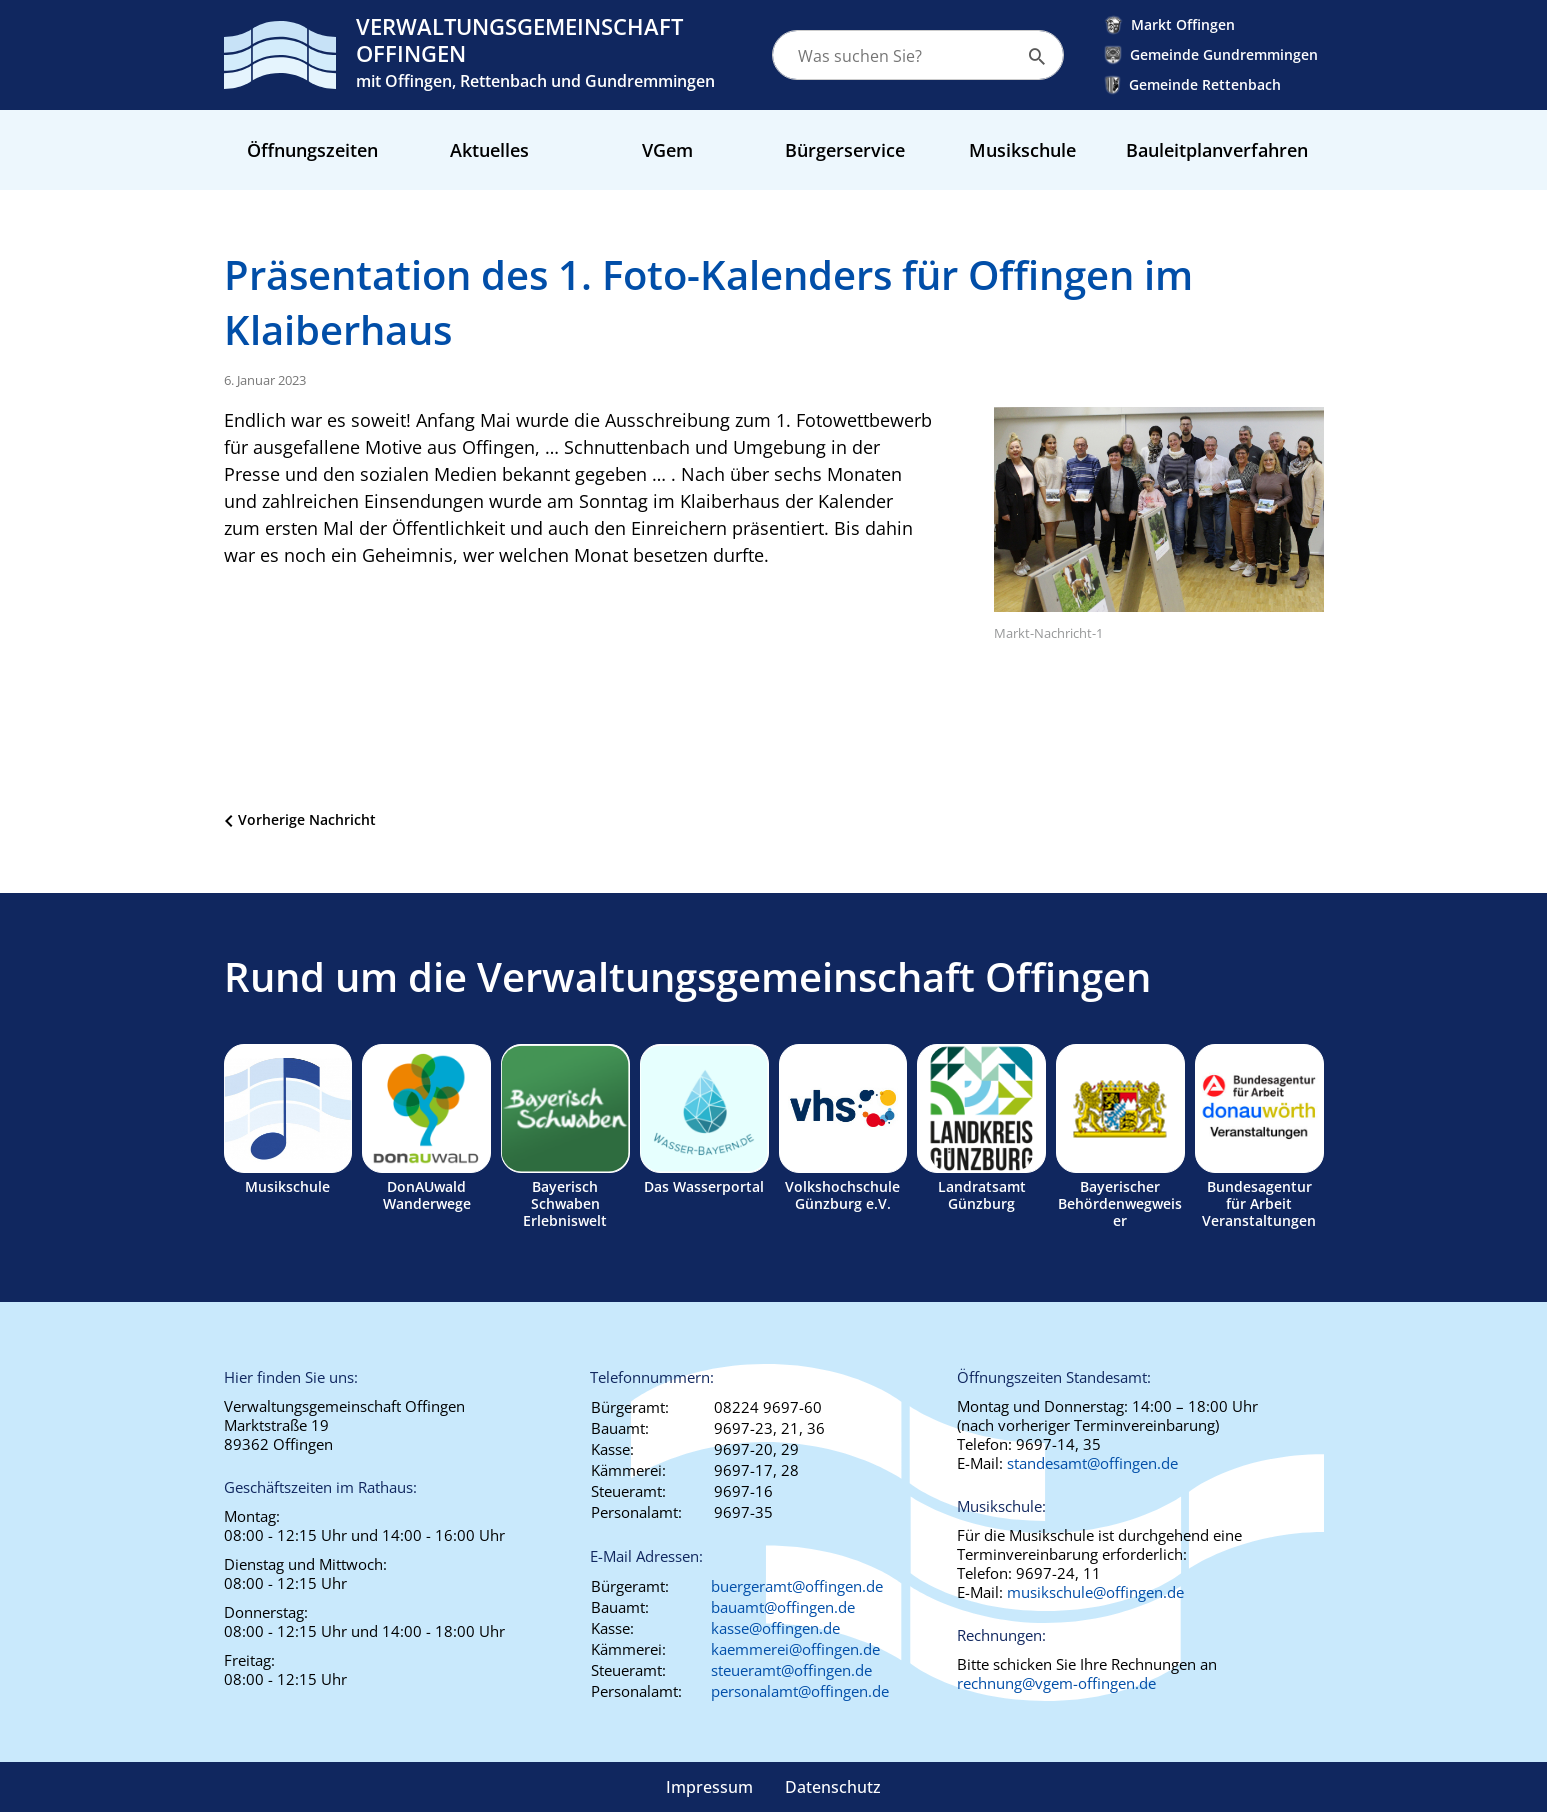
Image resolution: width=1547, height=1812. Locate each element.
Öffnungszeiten (312, 150)
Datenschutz (833, 1787)
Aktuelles (489, 150)
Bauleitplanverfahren (1217, 150)
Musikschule (1022, 150)
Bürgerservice (845, 150)
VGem (667, 150)
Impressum (709, 1787)
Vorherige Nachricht (307, 819)
